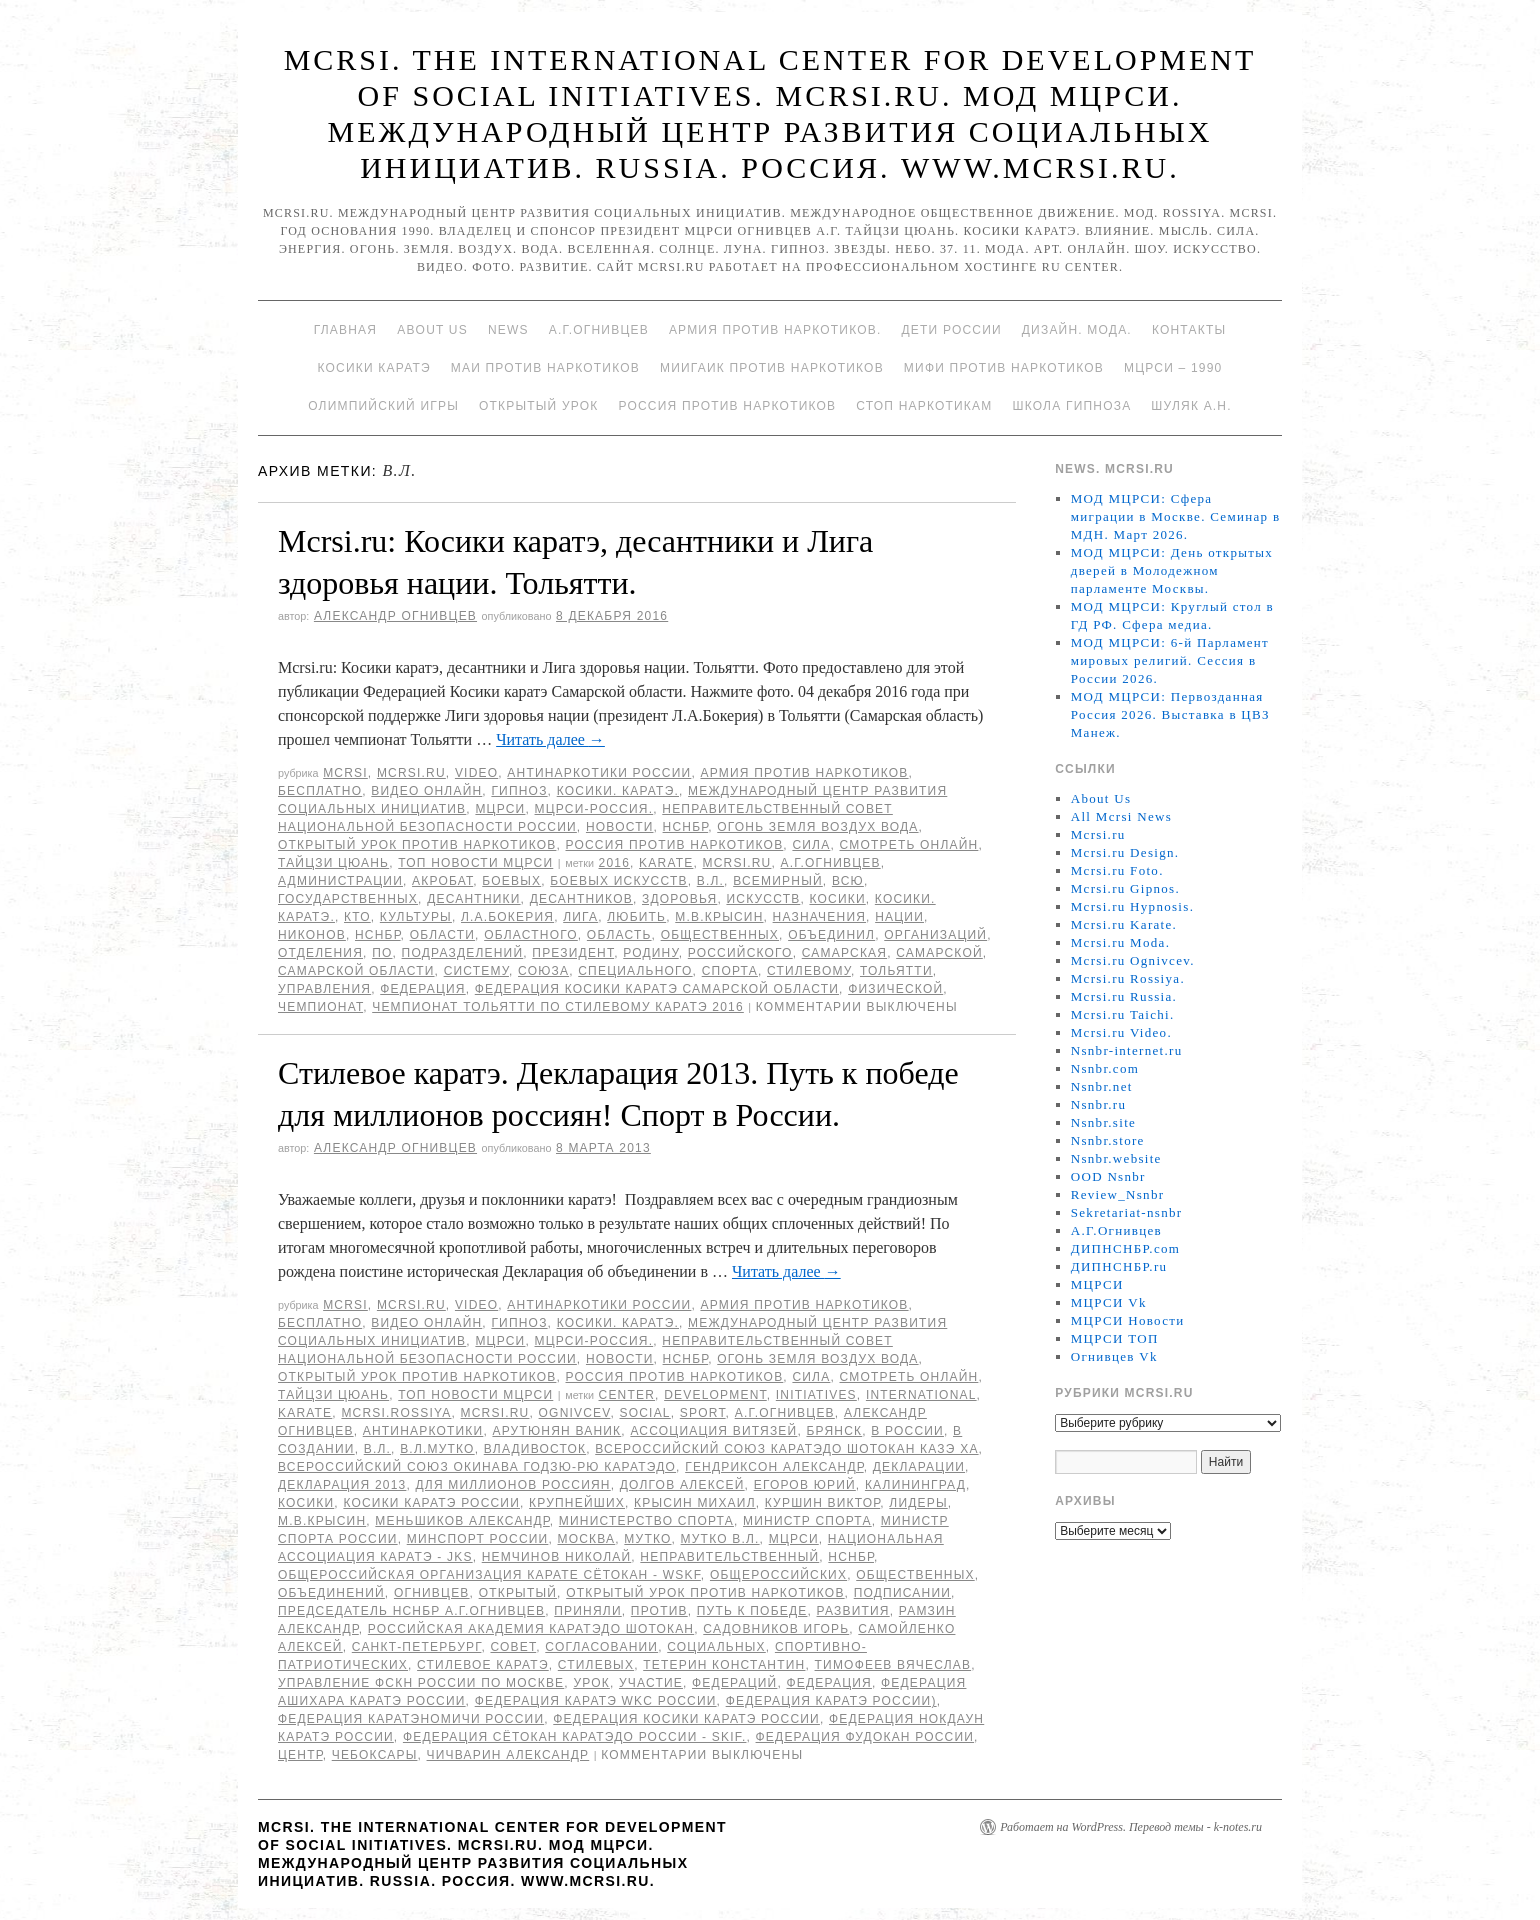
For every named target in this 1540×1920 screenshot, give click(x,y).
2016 (615, 863)
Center (627, 1395)
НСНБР (686, 827)
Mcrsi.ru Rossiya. (1128, 978)
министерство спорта (646, 1521)
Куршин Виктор (822, 1503)
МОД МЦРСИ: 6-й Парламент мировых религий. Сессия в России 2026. (1170, 660)
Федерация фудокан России (865, 1737)
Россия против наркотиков (727, 406)
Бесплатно (320, 791)
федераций (734, 1683)
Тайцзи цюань (333, 863)
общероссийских (778, 1575)
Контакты (1189, 330)
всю (848, 881)
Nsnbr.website (1116, 1158)
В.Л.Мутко (437, 1449)
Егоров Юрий (805, 1485)
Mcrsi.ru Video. (1121, 1032)
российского (740, 953)
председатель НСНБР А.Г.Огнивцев (411, 1611)
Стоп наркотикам (924, 406)
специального (635, 971)
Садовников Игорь (776, 1629)
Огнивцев (432, 1593)
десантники (473, 899)
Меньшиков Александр (462, 1521)
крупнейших (577, 1503)
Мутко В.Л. (720, 1539)
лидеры (918, 1503)
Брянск (834, 1431)
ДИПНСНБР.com (1125, 1248)
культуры (416, 917)
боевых (511, 881)
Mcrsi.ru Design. (1125, 852)
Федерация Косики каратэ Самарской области (657, 989)
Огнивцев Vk (1114, 1356)
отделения (320, 953)
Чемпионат (320, 1007)
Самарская (844, 953)
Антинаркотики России (599, 773)
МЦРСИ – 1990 (1173, 368)
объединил (831, 935)
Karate (666, 863)
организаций (935, 935)
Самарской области (356, 971)
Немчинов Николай (557, 1557)
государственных (348, 899)
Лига (580, 917)
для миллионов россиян (512, 1485)
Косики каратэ (374, 368)
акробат (442, 881)
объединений (331, 1593)
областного (531, 935)
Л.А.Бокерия (507, 917)
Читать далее (550, 739)
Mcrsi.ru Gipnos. (1125, 888)
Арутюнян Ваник (556, 1431)
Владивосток (535, 1449)
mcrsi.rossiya (396, 1413)
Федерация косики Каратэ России (686, 1719)
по (382, 953)
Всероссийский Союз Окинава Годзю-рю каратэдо (477, 1467)
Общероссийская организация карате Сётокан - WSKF (489, 1575)
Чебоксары (375, 1755)
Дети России (952, 330)
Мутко (647, 1539)
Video (476, 773)
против (659, 1611)
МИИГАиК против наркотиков (772, 368)
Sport (703, 1413)
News (508, 330)
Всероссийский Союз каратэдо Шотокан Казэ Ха (786, 1449)
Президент (573, 953)
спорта (730, 971)
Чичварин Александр (508, 1755)
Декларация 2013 (342, 1485)
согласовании (601, 1647)
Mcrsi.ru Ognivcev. (1133, 960)
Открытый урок (538, 406)
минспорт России (478, 1539)
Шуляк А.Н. (1191, 406)
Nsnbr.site (1103, 1122)
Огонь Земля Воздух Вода (817, 827)
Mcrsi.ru (411, 773)
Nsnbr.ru (1099, 1104)
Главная (345, 330)
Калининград (915, 1485)
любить (636, 917)
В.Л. (710, 881)
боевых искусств (618, 881)
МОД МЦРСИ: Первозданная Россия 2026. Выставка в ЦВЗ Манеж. (1170, 714)
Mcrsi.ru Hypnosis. (1132, 906)
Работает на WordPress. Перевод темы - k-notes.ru (1131, 1827)
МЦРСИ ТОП (1115, 1338)
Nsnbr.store (1108, 1140)
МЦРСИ (500, 809)
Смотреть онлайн (908, 845)
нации (899, 917)
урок (591, 1683)
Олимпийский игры (383, 406)
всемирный (778, 881)
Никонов (312, 935)
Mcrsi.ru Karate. (1124, 924)
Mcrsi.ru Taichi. (1123, 1014)
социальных (716, 1647)
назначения (819, 917)
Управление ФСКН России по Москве (421, 1683)
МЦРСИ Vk (1109, 1302)
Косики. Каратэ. (618, 791)
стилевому (809, 971)
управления (324, 989)
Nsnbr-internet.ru (1127, 1050)
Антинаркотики (423, 1431)
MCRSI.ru (737, 863)
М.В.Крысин (719, 917)
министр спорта (807, 1521)
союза (543, 971)
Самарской (939, 953)
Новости (620, 827)
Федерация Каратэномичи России (411, 1719)
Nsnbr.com (1105, 1068)
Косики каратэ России (431, 1503)
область (619, 935)
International (921, 1395)
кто (357, 917)
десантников (581, 899)
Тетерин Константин (724, 1665)
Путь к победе (752, 1611)
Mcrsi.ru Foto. (1117, 870)
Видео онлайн (426, 791)
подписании (902, 1593)
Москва (586, 1539)
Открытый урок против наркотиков (417, 845)
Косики (837, 899)
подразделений (463, 953)
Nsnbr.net (1102, 1086)
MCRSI (345, 773)
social (645, 1413)
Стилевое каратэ (483, 1665)
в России (907, 1431)
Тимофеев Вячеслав (893, 1665)
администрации (340, 881)
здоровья (679, 899)
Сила (811, 845)
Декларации (919, 1467)
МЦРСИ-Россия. (594, 809)
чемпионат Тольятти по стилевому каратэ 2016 (558, 1007)
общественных (720, 935)
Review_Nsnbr (1118, 1194)
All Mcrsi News (1121, 816)
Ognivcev (575, 1413)
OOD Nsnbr (1108, 1176)
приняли (588, 1611)
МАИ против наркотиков (545, 368)
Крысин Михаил (695, 1503)
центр (300, 1755)
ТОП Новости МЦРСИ (475, 863)
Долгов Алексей (682, 1485)
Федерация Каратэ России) (831, 1701)
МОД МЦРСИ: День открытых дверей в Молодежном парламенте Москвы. (1172, 570)
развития (853, 1611)
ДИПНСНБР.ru (1119, 1266)
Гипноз (519, 791)
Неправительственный (729, 1557)
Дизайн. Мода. (1077, 330)
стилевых (596, 1665)
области (442, 935)
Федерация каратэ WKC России (596, 1701)
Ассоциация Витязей (713, 1431)
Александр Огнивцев (395, 616)
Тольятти (896, 971)
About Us (432, 330)
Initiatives (816, 1395)
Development (715, 1395)
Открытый (518, 1593)
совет (513, 1647)
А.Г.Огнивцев (599, 330)
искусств (763, 899)
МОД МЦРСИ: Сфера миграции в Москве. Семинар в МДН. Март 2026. (1176, 516)
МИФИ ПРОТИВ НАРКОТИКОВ (1004, 368)
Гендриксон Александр (774, 1467)
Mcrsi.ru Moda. (1120, 942)
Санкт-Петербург (417, 1647)
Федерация (422, 989)
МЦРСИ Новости (1128, 1320)
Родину (650, 953)
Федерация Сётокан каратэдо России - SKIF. (575, 1737)
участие (651, 1683)
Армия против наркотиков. (775, 330)
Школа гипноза (1071, 406)
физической (895, 989)
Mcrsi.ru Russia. (1124, 996)
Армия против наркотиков (804, 773)
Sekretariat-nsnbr (1127, 1212)
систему (476, 971)
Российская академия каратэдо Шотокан (531, 1629)
